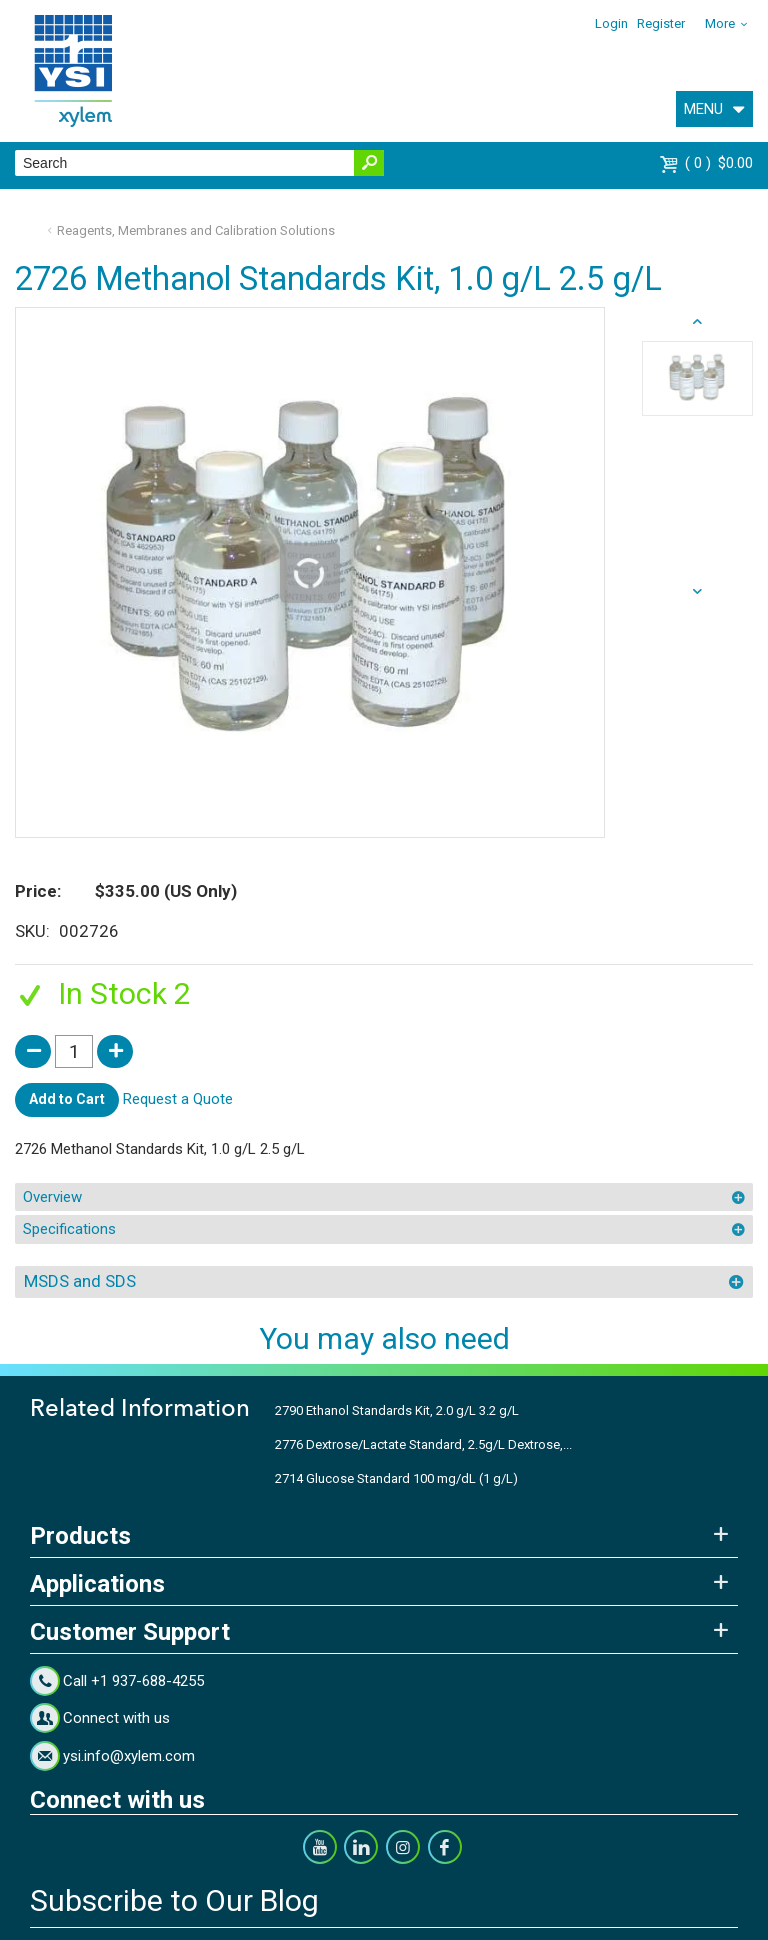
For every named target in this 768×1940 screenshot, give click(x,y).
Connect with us (116, 1718)
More (720, 23)
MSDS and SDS (80, 1281)
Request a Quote (178, 1099)
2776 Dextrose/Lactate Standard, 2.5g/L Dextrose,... (423, 1444)
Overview (52, 1197)
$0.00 (719, 163)
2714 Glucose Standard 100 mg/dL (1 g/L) (396, 1478)
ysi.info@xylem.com (129, 1756)
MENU (703, 109)
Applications (97, 1584)
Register (661, 23)
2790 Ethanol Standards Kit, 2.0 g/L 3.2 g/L (397, 1410)
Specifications (69, 1229)
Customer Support (130, 1632)
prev (697, 592)
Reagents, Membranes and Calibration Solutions (196, 230)
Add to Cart (67, 1099)
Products (80, 1536)
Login (611, 23)
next (697, 322)
